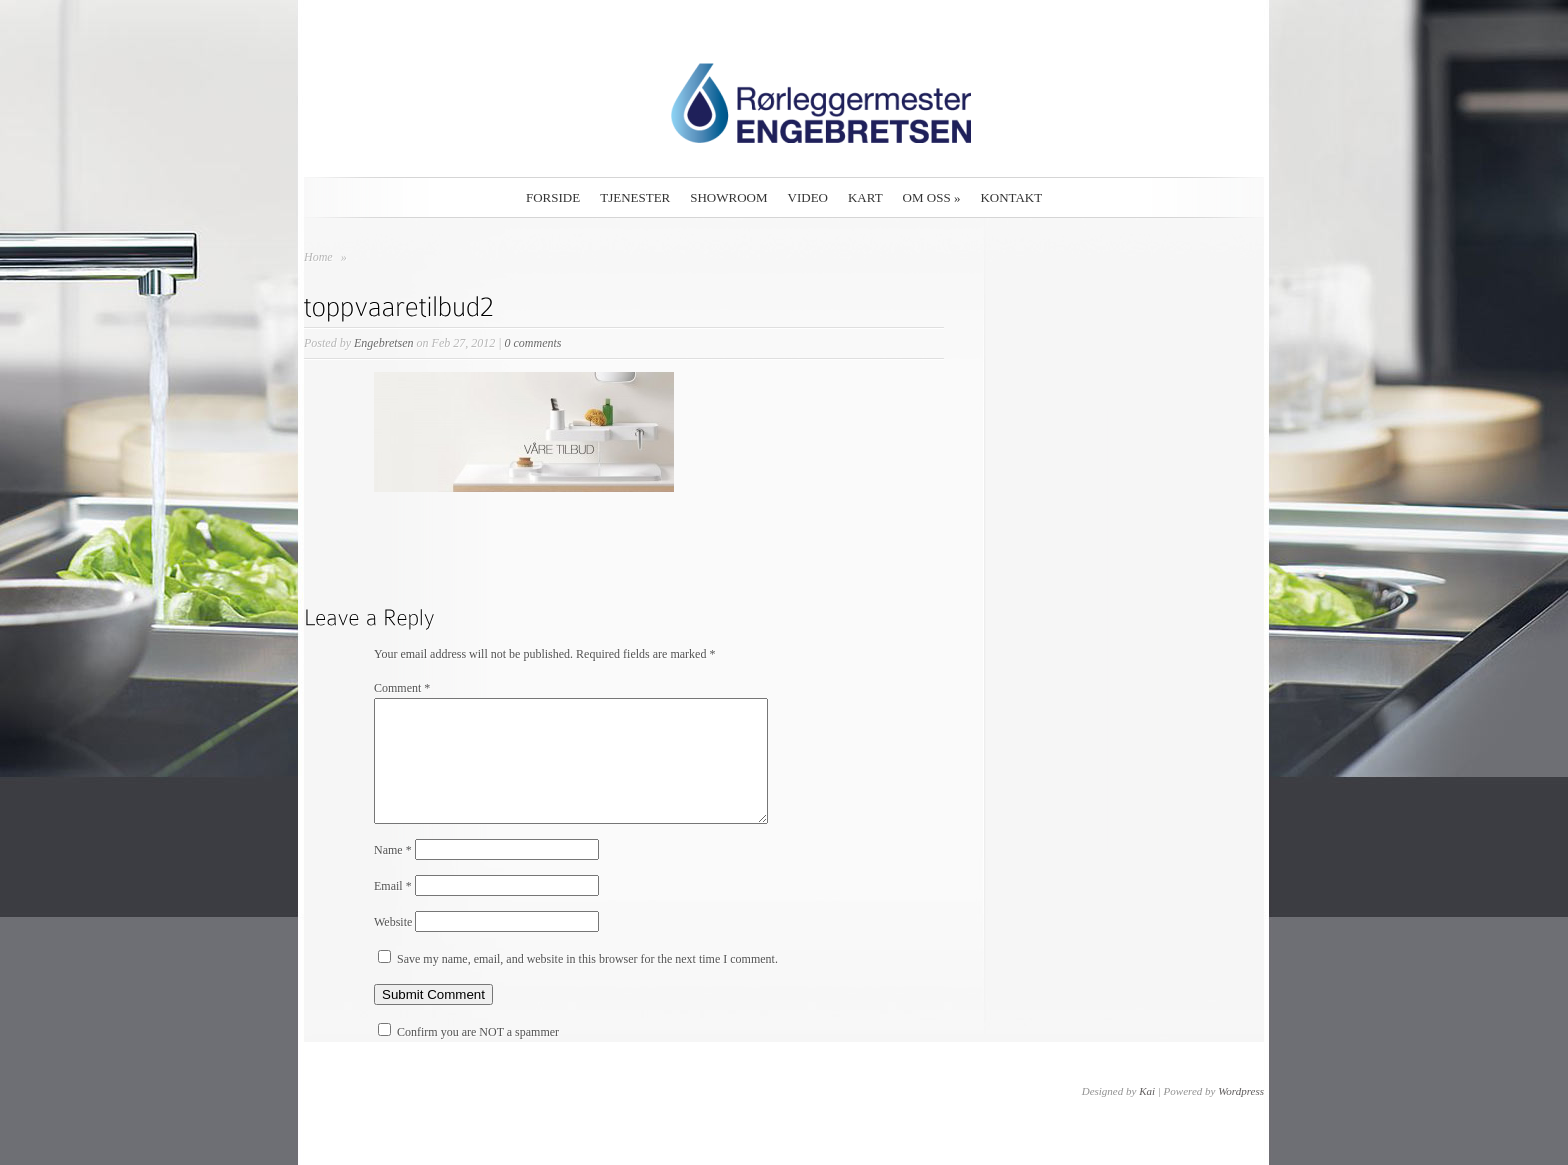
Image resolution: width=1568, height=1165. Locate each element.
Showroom (728, 197)
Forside (553, 197)
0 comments (533, 343)
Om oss (932, 197)
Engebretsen (384, 343)
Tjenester (635, 197)
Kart (865, 197)
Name (393, 874)
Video (808, 197)
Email (393, 910)
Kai (1147, 1115)
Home (318, 257)
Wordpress (1241, 1115)
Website (393, 946)
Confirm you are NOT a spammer (468, 1056)
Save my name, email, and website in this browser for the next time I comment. (587, 983)
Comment (402, 688)
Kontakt (1011, 197)
